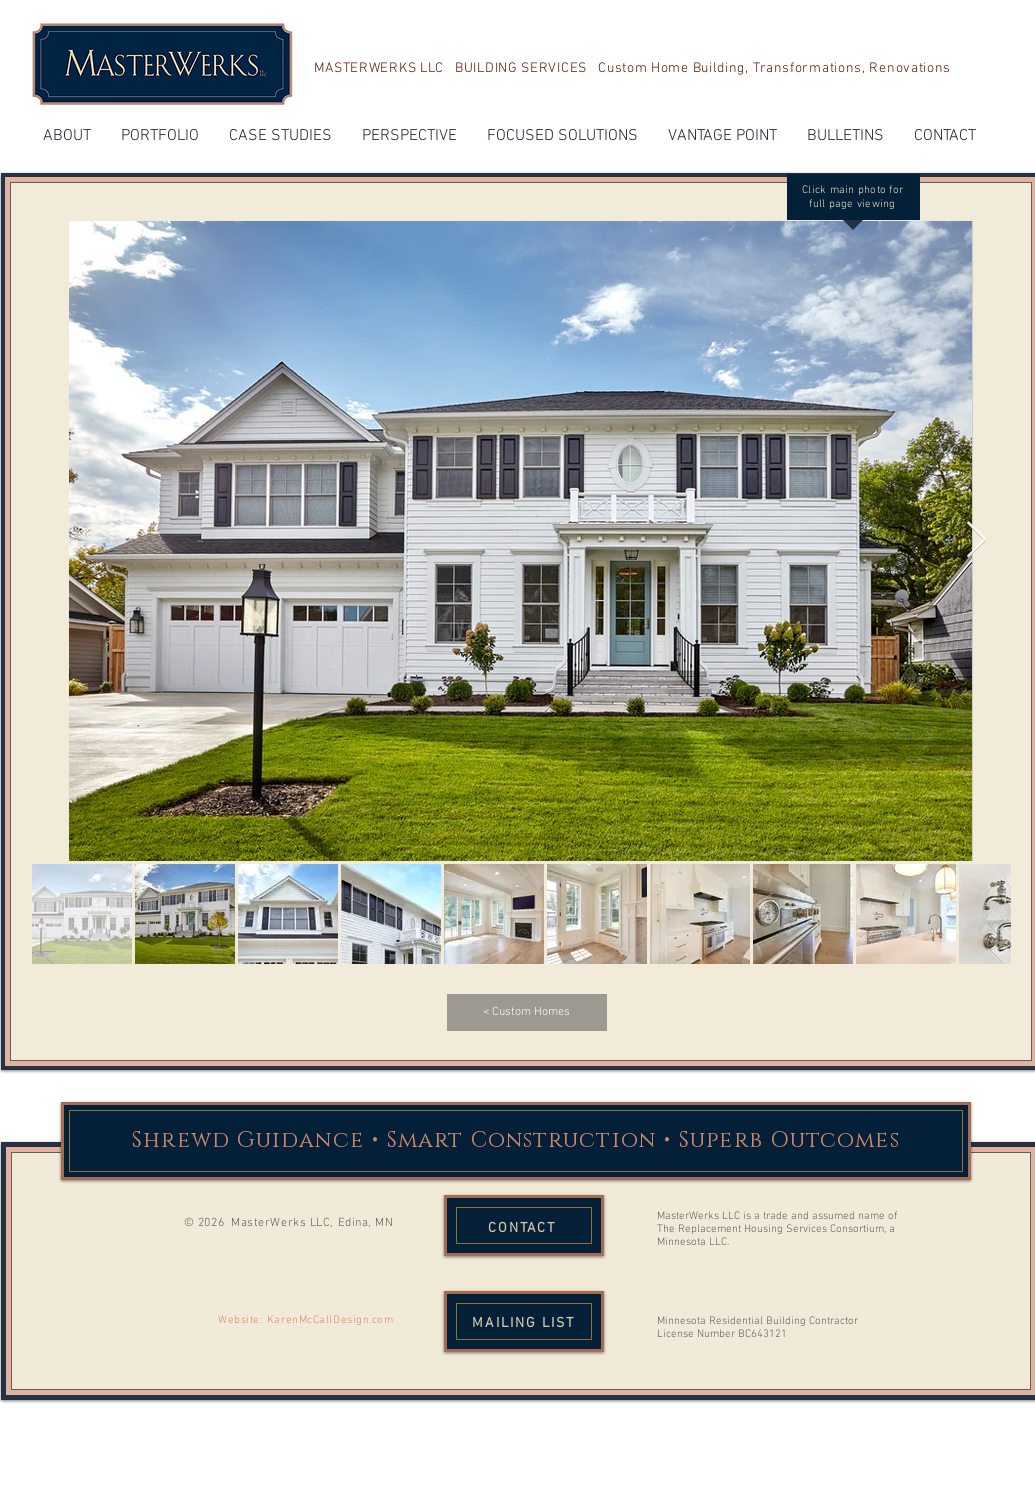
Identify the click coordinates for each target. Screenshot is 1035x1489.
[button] (67, 136)
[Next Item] (976, 540)
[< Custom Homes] (527, 1012)
